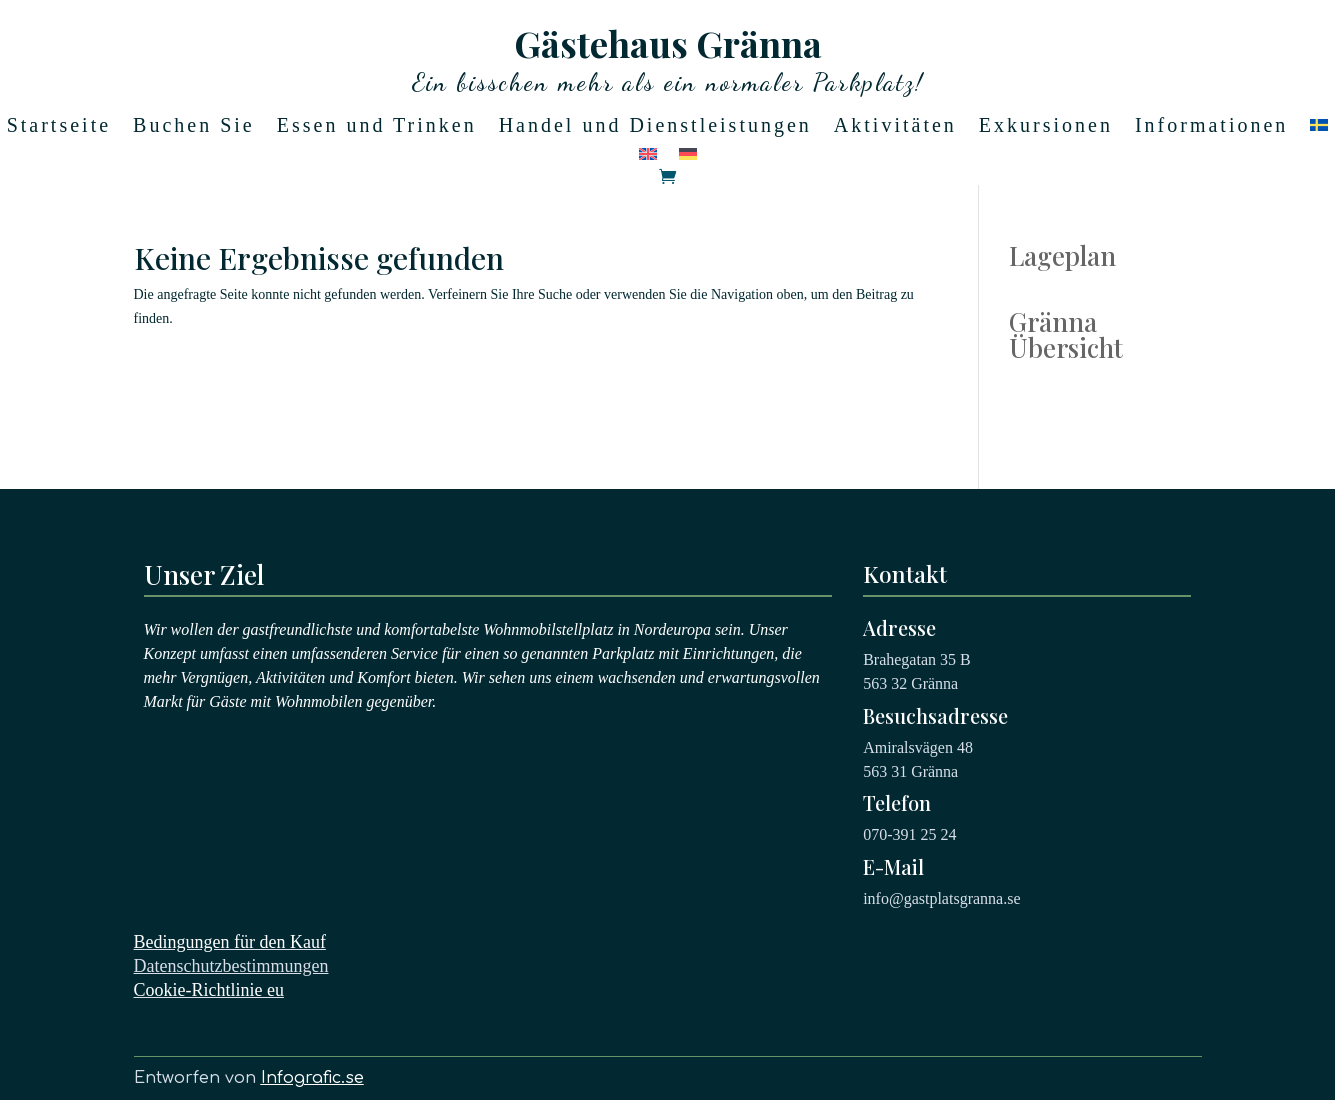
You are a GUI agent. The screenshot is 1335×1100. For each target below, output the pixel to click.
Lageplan (1062, 255)
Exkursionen (1046, 127)
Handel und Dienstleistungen (655, 127)
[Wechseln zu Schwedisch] (1319, 129)
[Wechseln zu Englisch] (648, 158)
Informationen (1211, 127)
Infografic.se (312, 1078)
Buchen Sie (194, 127)
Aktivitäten (895, 127)
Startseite (59, 127)
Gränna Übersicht (1066, 334)
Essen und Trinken (377, 127)
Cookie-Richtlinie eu (209, 990)
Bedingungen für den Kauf (230, 942)
